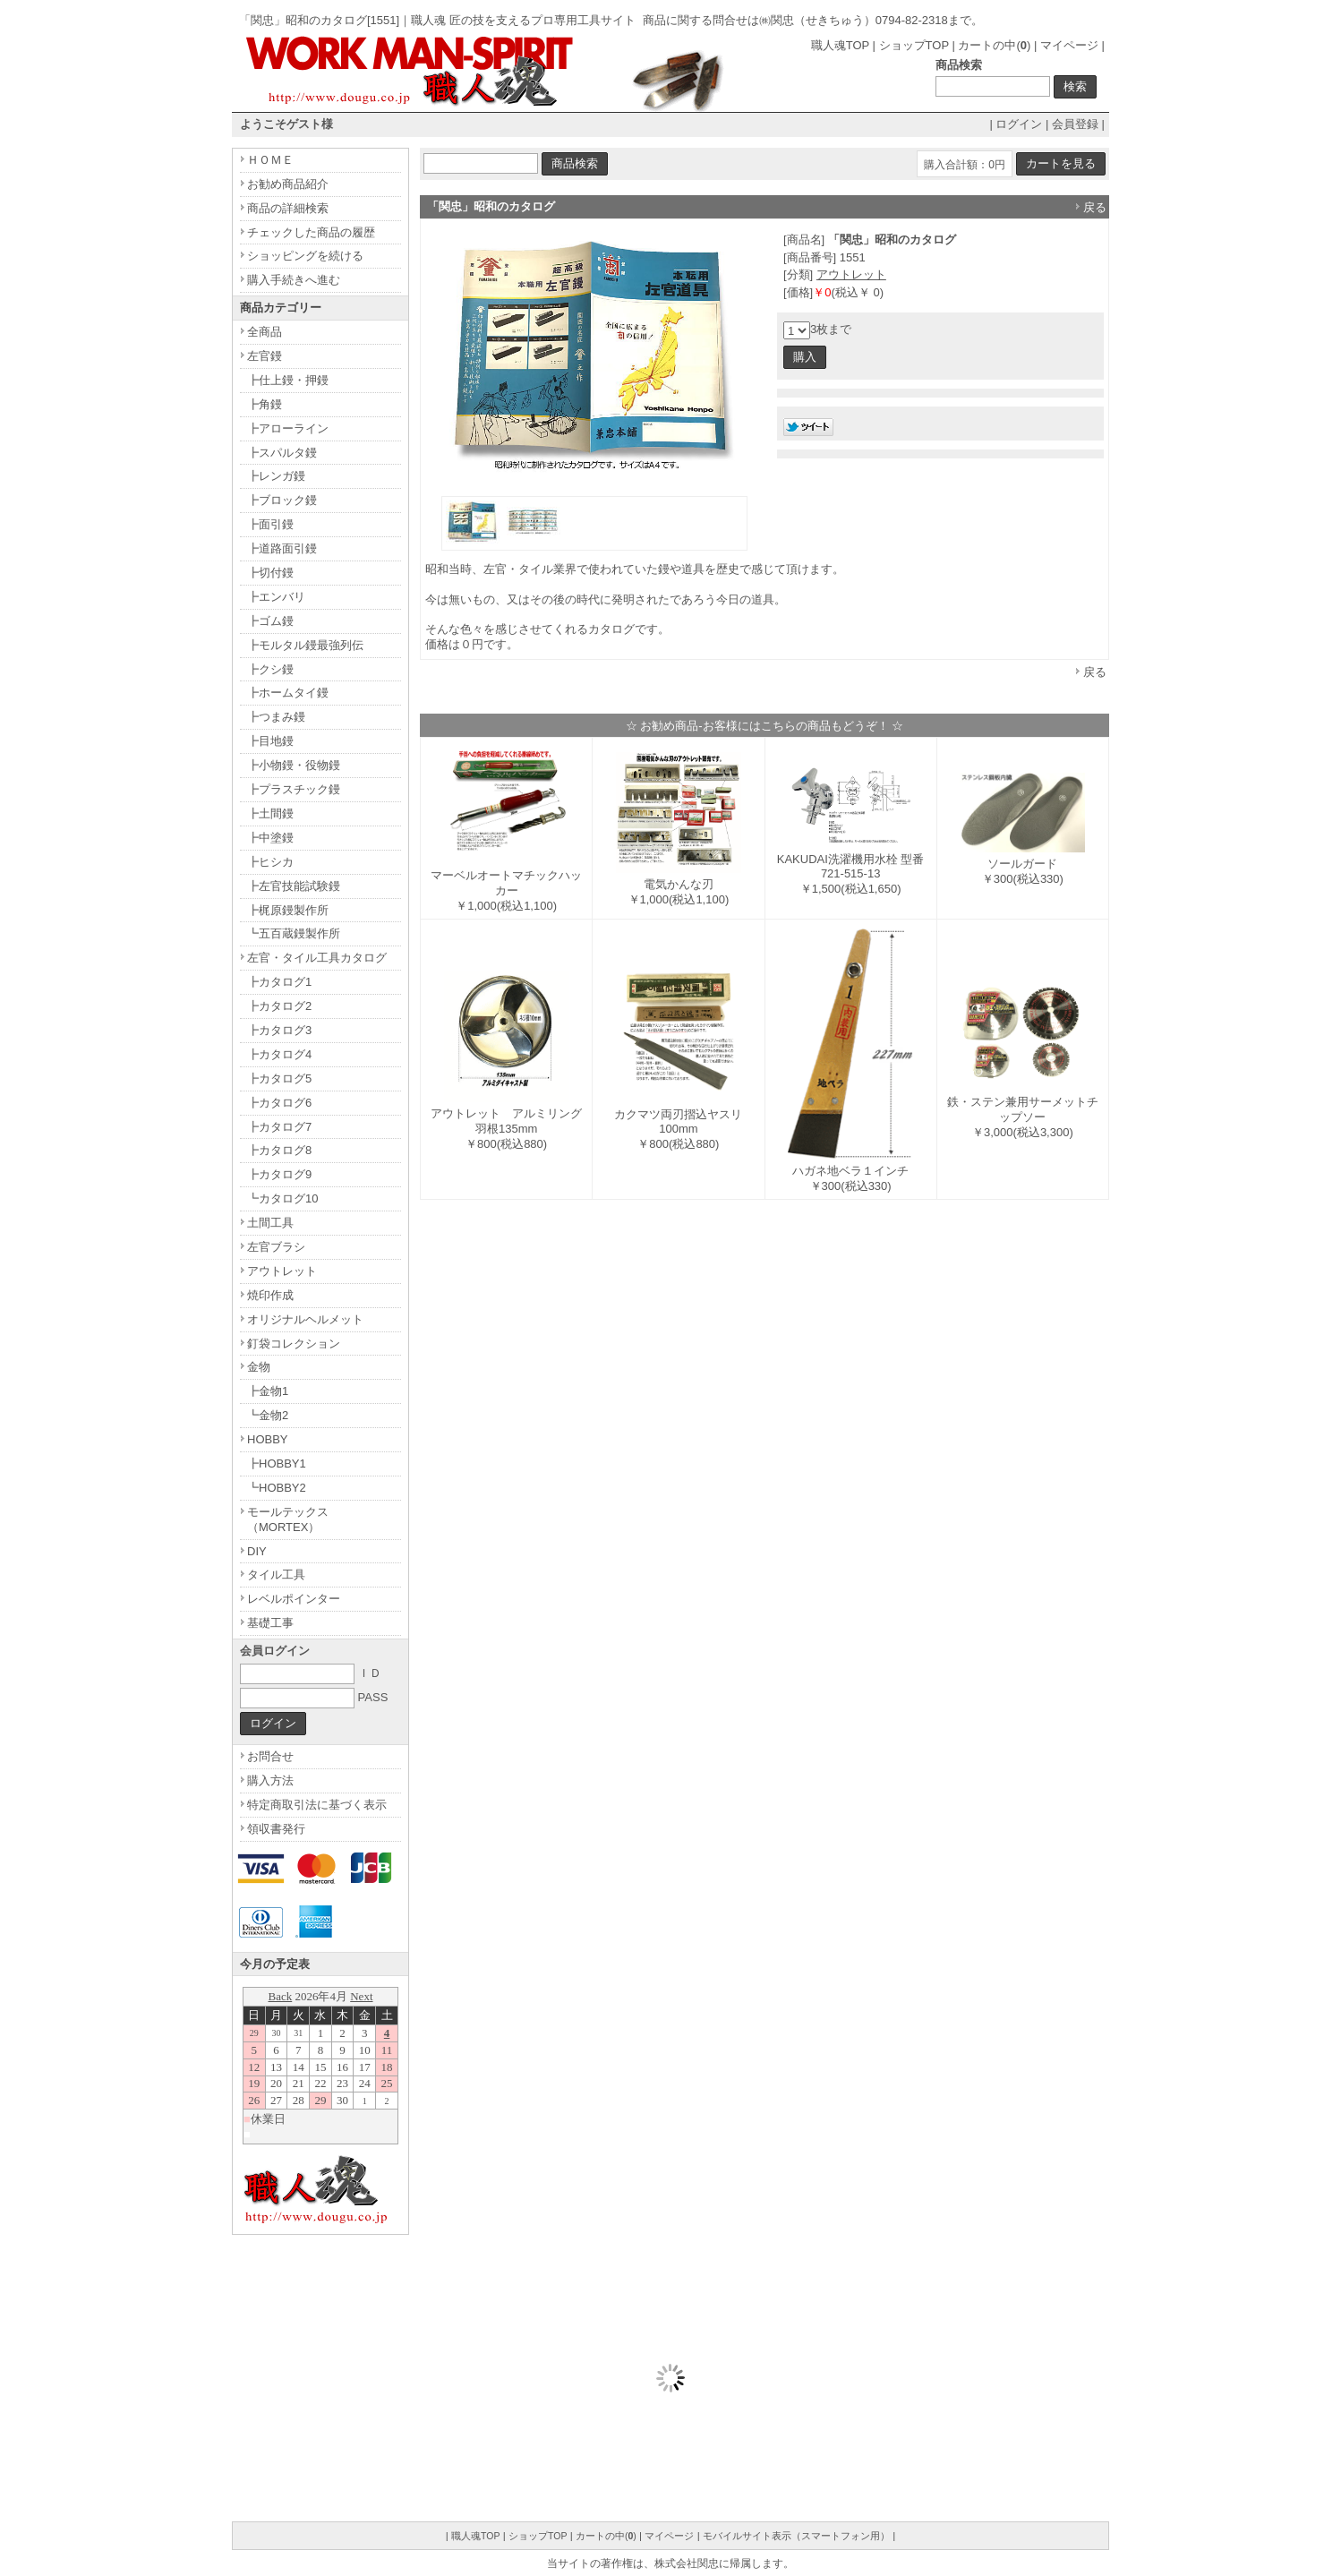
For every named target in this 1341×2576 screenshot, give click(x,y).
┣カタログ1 (279, 981)
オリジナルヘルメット (305, 1319)
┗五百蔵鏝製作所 (293, 933)
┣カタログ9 (279, 1174)
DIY (257, 1551)
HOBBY (267, 1439)
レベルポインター (293, 1598)
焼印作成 (270, 1295)
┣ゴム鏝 (270, 621)
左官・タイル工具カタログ (317, 957)
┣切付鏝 (270, 572)
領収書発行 (276, 1829)
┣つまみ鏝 (276, 716)
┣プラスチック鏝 (293, 789)
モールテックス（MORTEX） (288, 1519)
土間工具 (270, 1222)
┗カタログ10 (282, 1198)
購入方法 (270, 1780)
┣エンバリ (276, 596)
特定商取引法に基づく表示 (317, 1804)
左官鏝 (264, 356)
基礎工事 (270, 1623)
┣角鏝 (264, 404)
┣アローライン (288, 428)
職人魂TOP (840, 45)
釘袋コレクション (293, 1343)
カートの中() (994, 45)
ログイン (1018, 124)
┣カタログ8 (279, 1150)
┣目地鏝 (270, 741)
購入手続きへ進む (293, 280)
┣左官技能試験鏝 (293, 886)
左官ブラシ (276, 1247)
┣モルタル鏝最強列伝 (305, 645)
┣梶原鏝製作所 (288, 910)
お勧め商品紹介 (288, 184)
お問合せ (270, 1756)
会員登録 (1075, 124)
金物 (258, 1367)
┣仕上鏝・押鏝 (288, 380)
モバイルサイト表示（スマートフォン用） (796, 2535)
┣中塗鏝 (270, 837)
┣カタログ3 (279, 1030)
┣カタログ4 (279, 1054)
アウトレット (851, 274)
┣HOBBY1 (276, 1463)
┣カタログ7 (279, 1127)
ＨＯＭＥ (270, 160)
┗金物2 (267, 1415)
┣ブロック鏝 (282, 500)
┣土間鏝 (270, 813)
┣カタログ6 (279, 1102)
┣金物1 (267, 1391)
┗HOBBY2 (276, 1487)
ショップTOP (914, 45)
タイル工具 (276, 1574)
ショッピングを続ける (305, 255)
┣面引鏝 (270, 524)
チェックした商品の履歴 (311, 232)
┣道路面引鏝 (282, 548)
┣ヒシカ (270, 862)
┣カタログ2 (279, 1006)
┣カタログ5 (279, 1078)
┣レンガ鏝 (276, 476)
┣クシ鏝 (270, 669)
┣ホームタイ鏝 (288, 692)
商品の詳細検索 (288, 208)
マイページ (1069, 45)
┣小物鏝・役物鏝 (293, 765)
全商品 (264, 331)
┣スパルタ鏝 (282, 452)
